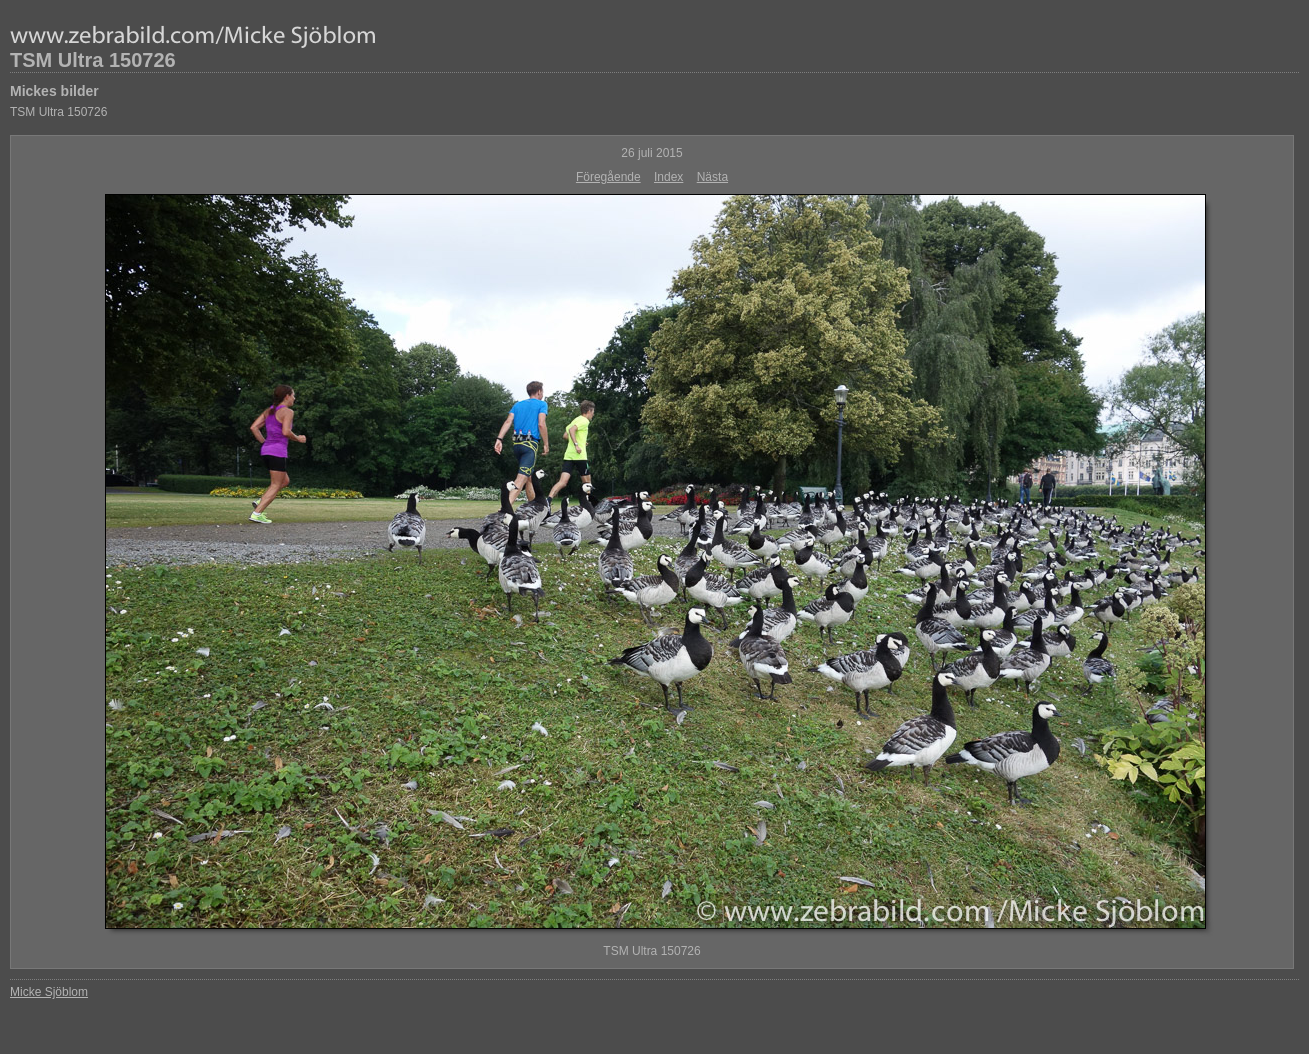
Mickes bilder (54, 91)
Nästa (712, 177)
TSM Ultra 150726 (93, 60)
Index (668, 177)
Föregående (608, 177)
